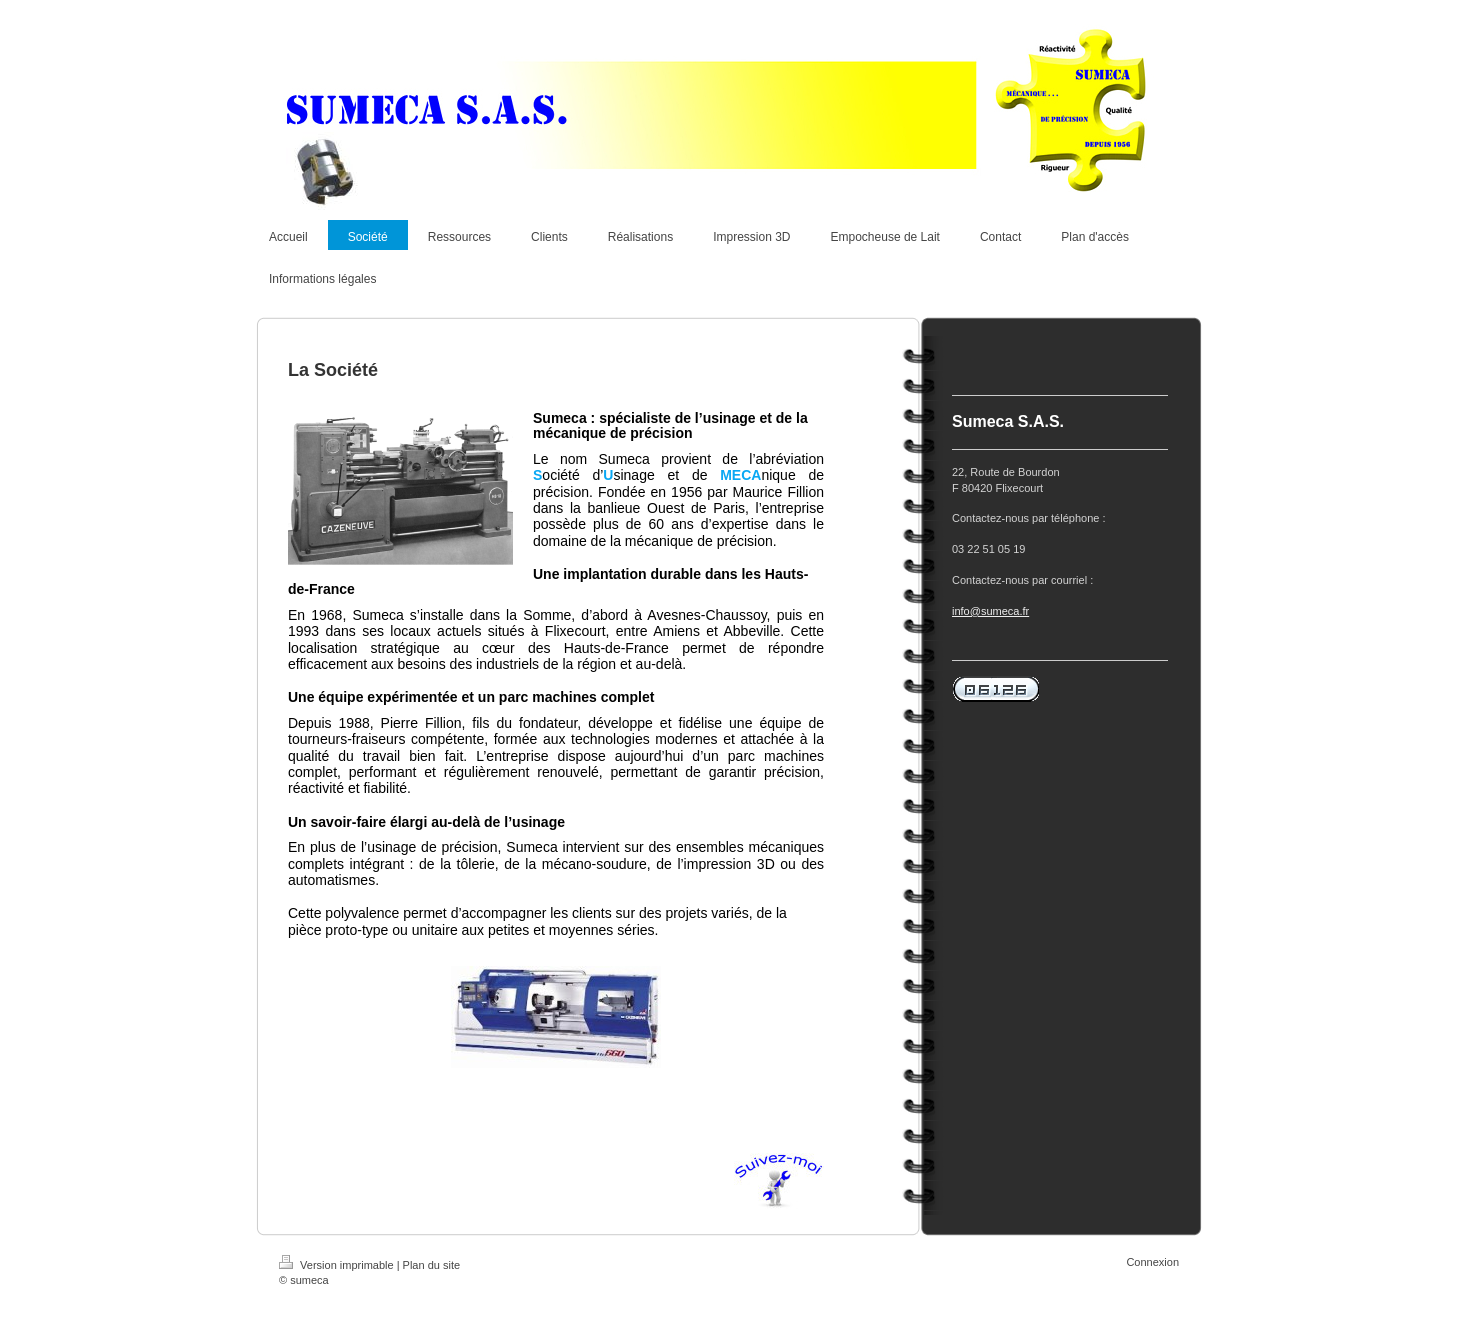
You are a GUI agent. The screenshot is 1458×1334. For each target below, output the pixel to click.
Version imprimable (338, 1265)
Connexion (1152, 1262)
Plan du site (431, 1265)
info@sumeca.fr (990, 611)
